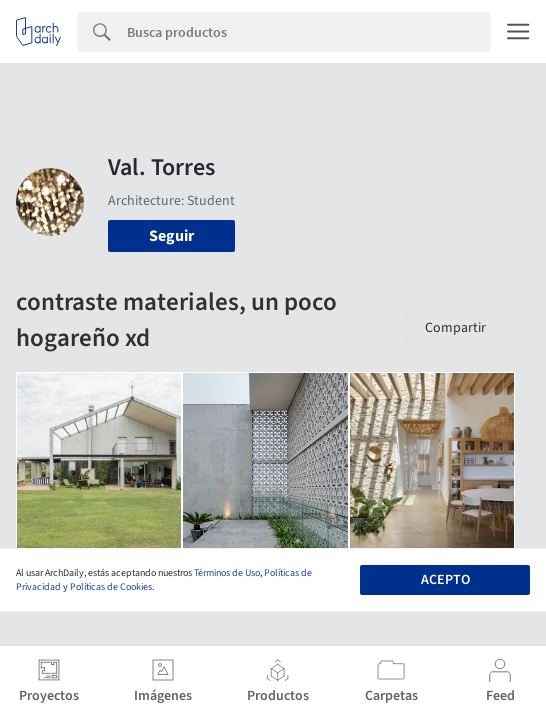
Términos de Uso (227, 573)
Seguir (171, 236)
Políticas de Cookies (111, 587)
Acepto (445, 580)
